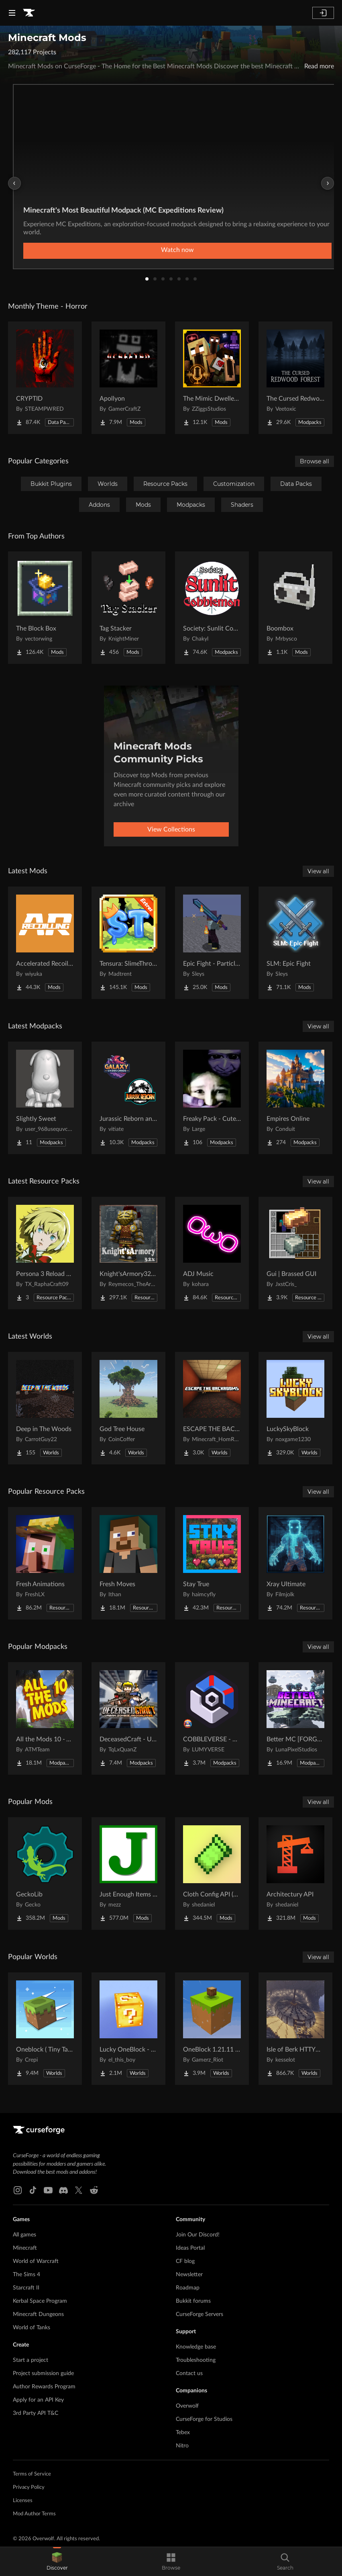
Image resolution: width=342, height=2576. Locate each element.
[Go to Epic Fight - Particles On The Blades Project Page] (212, 943)
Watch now (177, 250)
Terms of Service (32, 2474)
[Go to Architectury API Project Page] (295, 1873)
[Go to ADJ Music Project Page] (212, 1253)
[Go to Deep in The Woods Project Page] (45, 1408)
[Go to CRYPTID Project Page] (45, 377)
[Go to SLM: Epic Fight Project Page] (295, 943)
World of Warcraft (36, 2261)
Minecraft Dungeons (38, 2314)
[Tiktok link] (33, 2190)
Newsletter (189, 2274)
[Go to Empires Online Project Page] (295, 1098)
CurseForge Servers (199, 2314)
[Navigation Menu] (12, 13)
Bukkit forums (193, 2301)
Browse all (314, 461)
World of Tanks (31, 2327)
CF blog (185, 2261)
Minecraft (25, 2248)
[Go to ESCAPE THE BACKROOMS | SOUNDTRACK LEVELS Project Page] (212, 1408)
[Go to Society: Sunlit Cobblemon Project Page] (212, 607)
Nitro (182, 2446)
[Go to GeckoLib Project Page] (45, 1873)
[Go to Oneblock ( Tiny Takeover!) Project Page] (45, 2028)
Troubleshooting (196, 2360)
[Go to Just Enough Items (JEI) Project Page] (128, 1873)
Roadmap (188, 2288)
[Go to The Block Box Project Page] (45, 607)
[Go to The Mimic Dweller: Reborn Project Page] (212, 377)
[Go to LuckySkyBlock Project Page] (295, 1408)
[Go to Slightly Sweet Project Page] (45, 1098)
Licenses (23, 2500)
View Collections (171, 829)
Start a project (30, 2360)
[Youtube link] (48, 2190)
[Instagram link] (17, 2190)
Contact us (189, 2373)
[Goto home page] (28, 12)
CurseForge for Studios (204, 2419)
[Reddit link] (94, 2190)
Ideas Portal (190, 2248)
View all (318, 871)
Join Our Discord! (198, 2235)
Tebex (183, 2432)
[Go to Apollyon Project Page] (128, 377)
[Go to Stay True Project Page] (212, 1563)
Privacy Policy (29, 2487)
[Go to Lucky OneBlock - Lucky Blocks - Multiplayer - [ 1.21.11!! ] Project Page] (128, 2028)
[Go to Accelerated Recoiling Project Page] (45, 943)
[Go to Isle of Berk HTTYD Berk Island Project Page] (295, 2028)
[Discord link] (63, 2190)
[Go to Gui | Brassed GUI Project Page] (295, 1253)
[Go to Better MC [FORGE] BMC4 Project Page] (295, 1718)
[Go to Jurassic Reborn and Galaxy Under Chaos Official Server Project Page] (128, 1098)
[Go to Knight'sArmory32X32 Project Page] (128, 1253)
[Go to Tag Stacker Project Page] (128, 607)
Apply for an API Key (38, 2400)
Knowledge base (196, 2347)
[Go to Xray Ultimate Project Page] (295, 1563)
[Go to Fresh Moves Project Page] (128, 1563)
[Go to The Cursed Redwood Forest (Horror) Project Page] (295, 377)
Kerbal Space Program (40, 2301)
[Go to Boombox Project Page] (295, 607)
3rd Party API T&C (35, 2413)
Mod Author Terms (34, 2514)
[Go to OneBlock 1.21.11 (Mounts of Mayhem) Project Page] (212, 2028)
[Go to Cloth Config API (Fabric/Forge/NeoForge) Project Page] (212, 1873)
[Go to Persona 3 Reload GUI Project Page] (45, 1253)
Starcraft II (26, 2288)
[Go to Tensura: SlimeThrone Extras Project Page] (128, 943)
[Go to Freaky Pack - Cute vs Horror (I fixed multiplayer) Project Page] (212, 1098)
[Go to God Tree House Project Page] (128, 1408)
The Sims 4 (26, 2274)
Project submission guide (43, 2373)
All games (24, 2235)
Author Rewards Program (44, 2387)
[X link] (78, 2190)
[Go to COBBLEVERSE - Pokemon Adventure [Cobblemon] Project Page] (212, 1718)
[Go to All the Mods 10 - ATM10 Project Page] (45, 1718)
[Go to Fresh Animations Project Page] (45, 1563)
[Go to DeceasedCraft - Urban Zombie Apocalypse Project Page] (128, 1718)
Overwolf (187, 2406)
